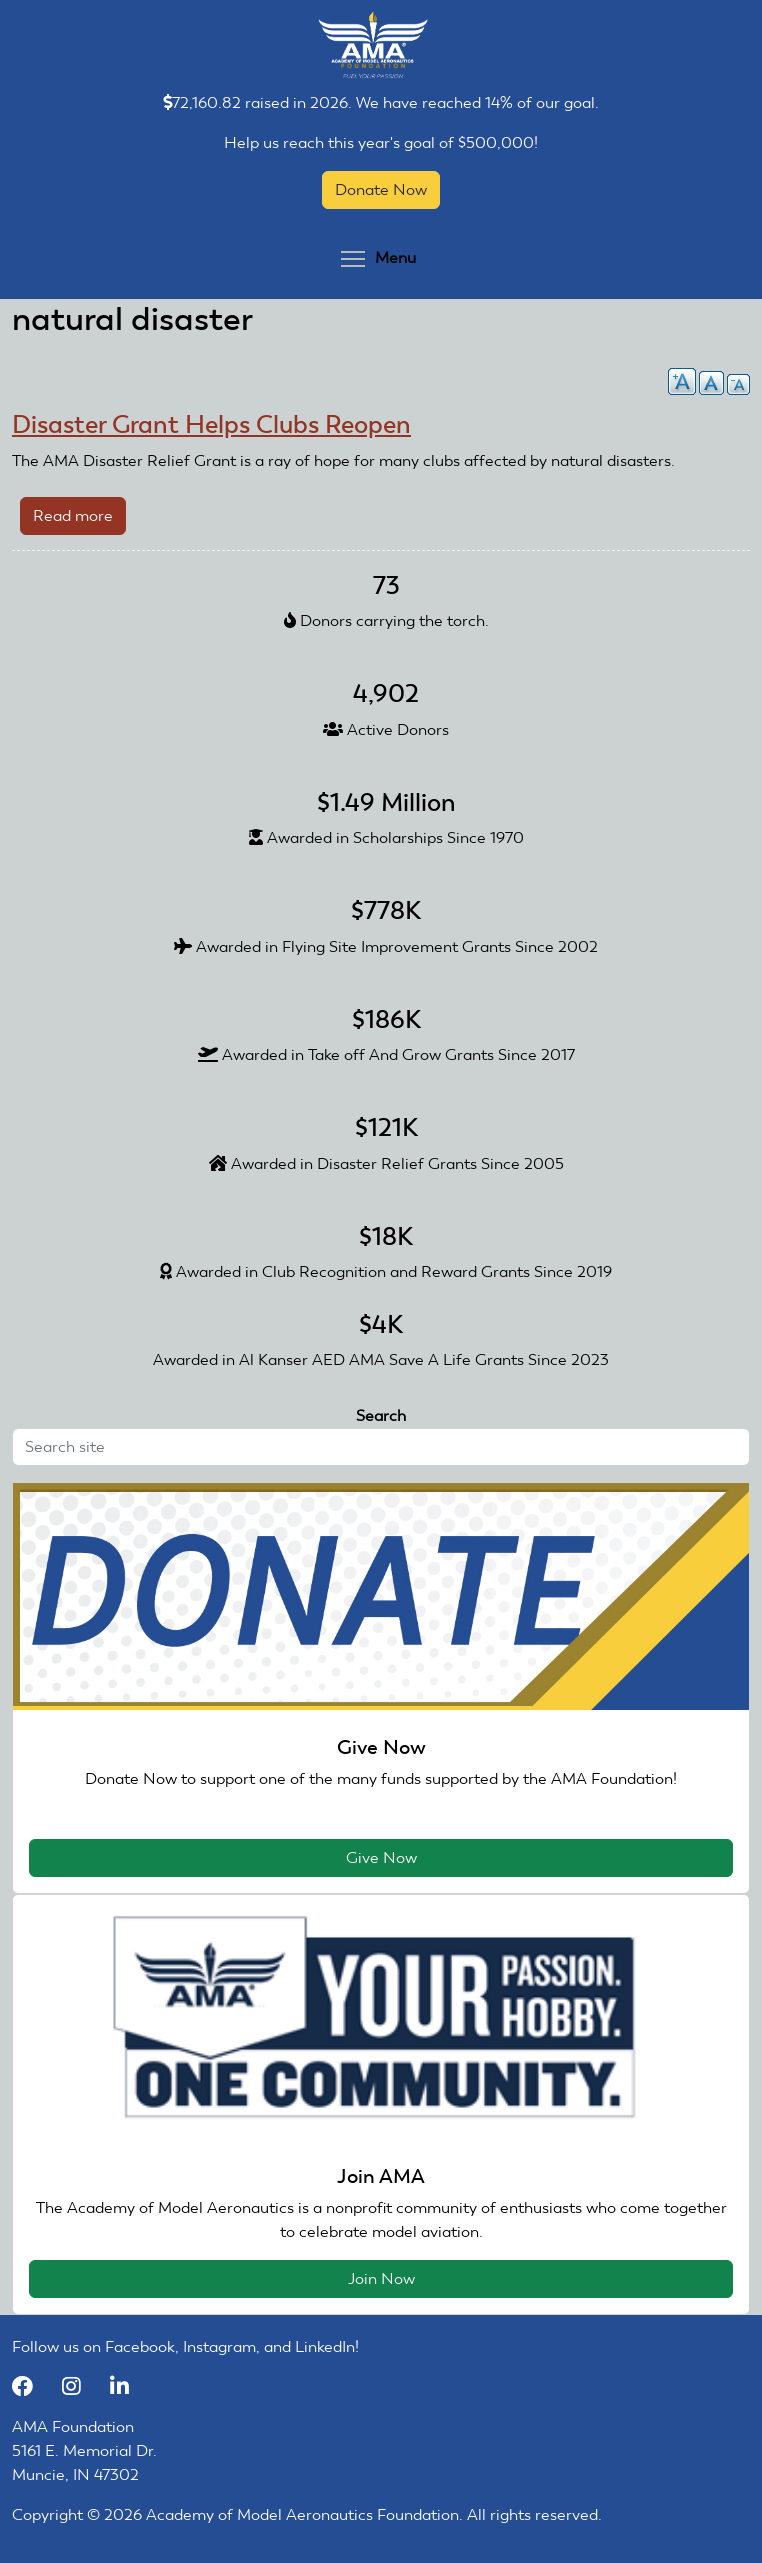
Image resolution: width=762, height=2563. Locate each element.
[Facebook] (32, 2386)
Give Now (381, 1857)
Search (381, 1415)
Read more (79, 519)
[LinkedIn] (127, 2386)
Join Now (381, 2278)
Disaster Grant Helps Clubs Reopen (211, 424)
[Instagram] (81, 2386)
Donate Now (381, 189)
